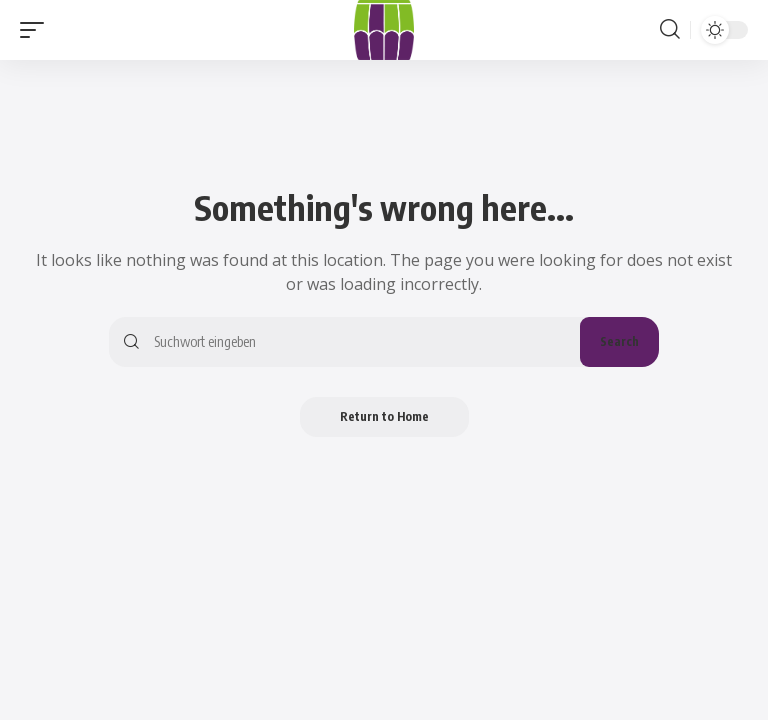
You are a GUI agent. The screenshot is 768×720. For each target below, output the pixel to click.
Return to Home (384, 416)
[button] (37, 30)
